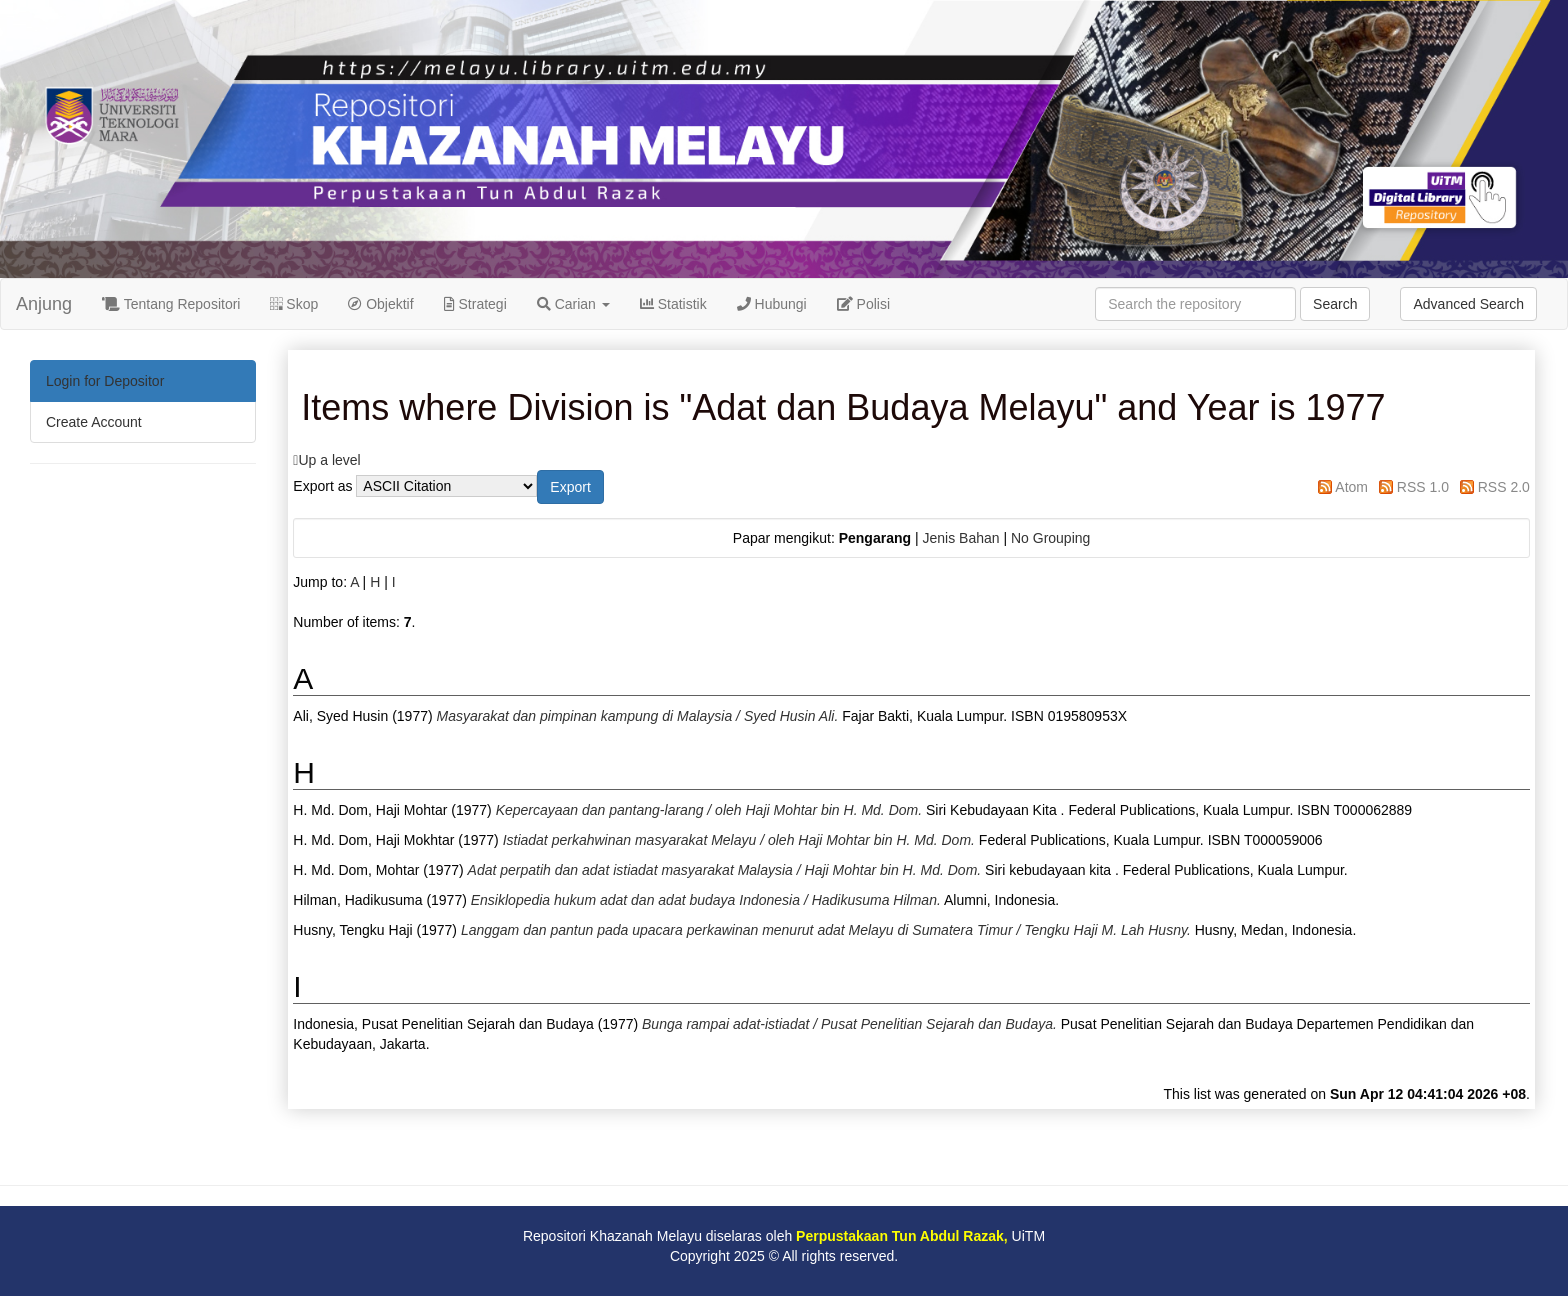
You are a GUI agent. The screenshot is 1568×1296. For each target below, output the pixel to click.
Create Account (94, 422)
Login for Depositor (105, 381)
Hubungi (772, 304)
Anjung (44, 304)
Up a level (329, 460)
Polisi (863, 304)
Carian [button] (573, 304)
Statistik (673, 304)
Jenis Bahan (960, 538)
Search (1335, 304)
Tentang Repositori (171, 304)
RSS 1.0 (1423, 487)
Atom (1351, 487)
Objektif (380, 304)
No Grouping (1050, 538)
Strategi (475, 304)
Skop (294, 304)
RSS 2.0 (1504, 487)
